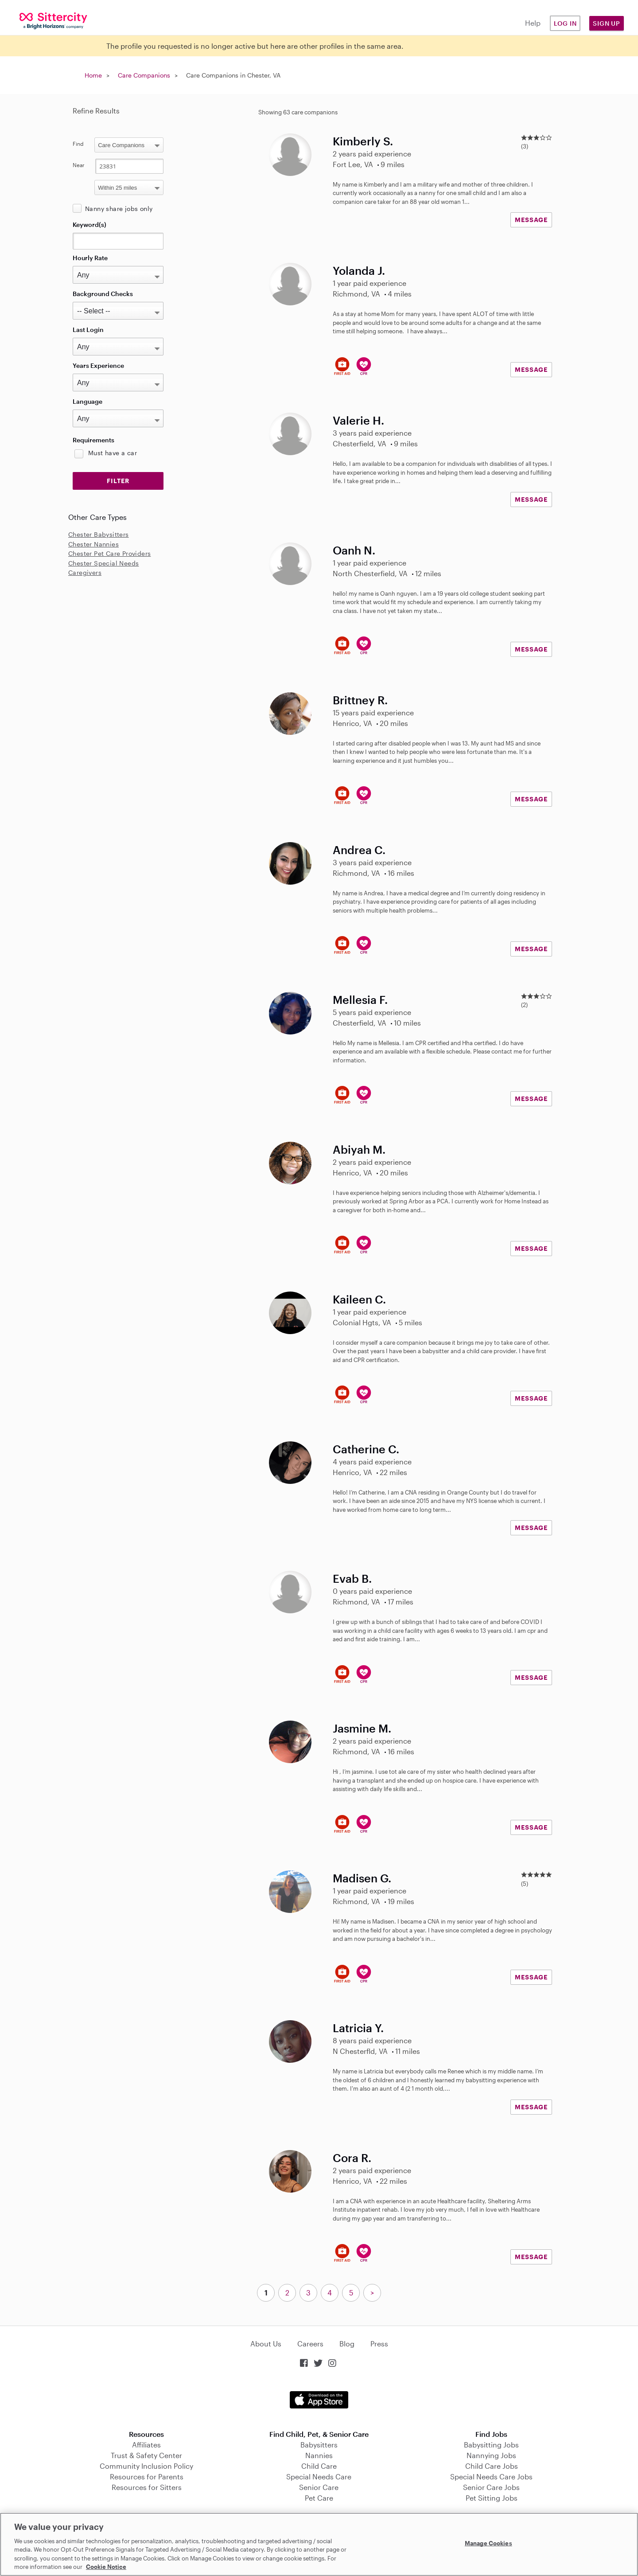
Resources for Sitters (147, 2487)
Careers (310, 2343)
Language (87, 401)
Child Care (319, 2466)
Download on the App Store (319, 2399)
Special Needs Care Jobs (491, 2476)
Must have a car (112, 453)
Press (379, 2343)
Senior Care (318, 2487)
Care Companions (144, 75)
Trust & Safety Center (146, 2455)
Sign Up (606, 23)
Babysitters (319, 2444)
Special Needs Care (318, 2476)
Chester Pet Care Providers (109, 553)
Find (78, 144)
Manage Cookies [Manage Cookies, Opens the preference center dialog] (488, 2543)
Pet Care (319, 2498)
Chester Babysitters (98, 534)
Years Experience (98, 365)
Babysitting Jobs (491, 2444)
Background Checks (103, 293)
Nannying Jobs (491, 2455)
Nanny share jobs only (118, 208)
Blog (346, 2343)
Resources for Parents (146, 2476)
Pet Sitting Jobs (491, 2498)
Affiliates (146, 2444)
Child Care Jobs (491, 2466)
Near (79, 165)
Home (93, 75)
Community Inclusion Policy (146, 2466)
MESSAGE (531, 219)
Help (533, 23)
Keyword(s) (89, 224)
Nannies (319, 2455)
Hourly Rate (90, 258)
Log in (565, 23)
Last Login (88, 329)
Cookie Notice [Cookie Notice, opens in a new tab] (106, 2566)
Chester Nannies (93, 544)
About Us (265, 2343)
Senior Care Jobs (491, 2487)
